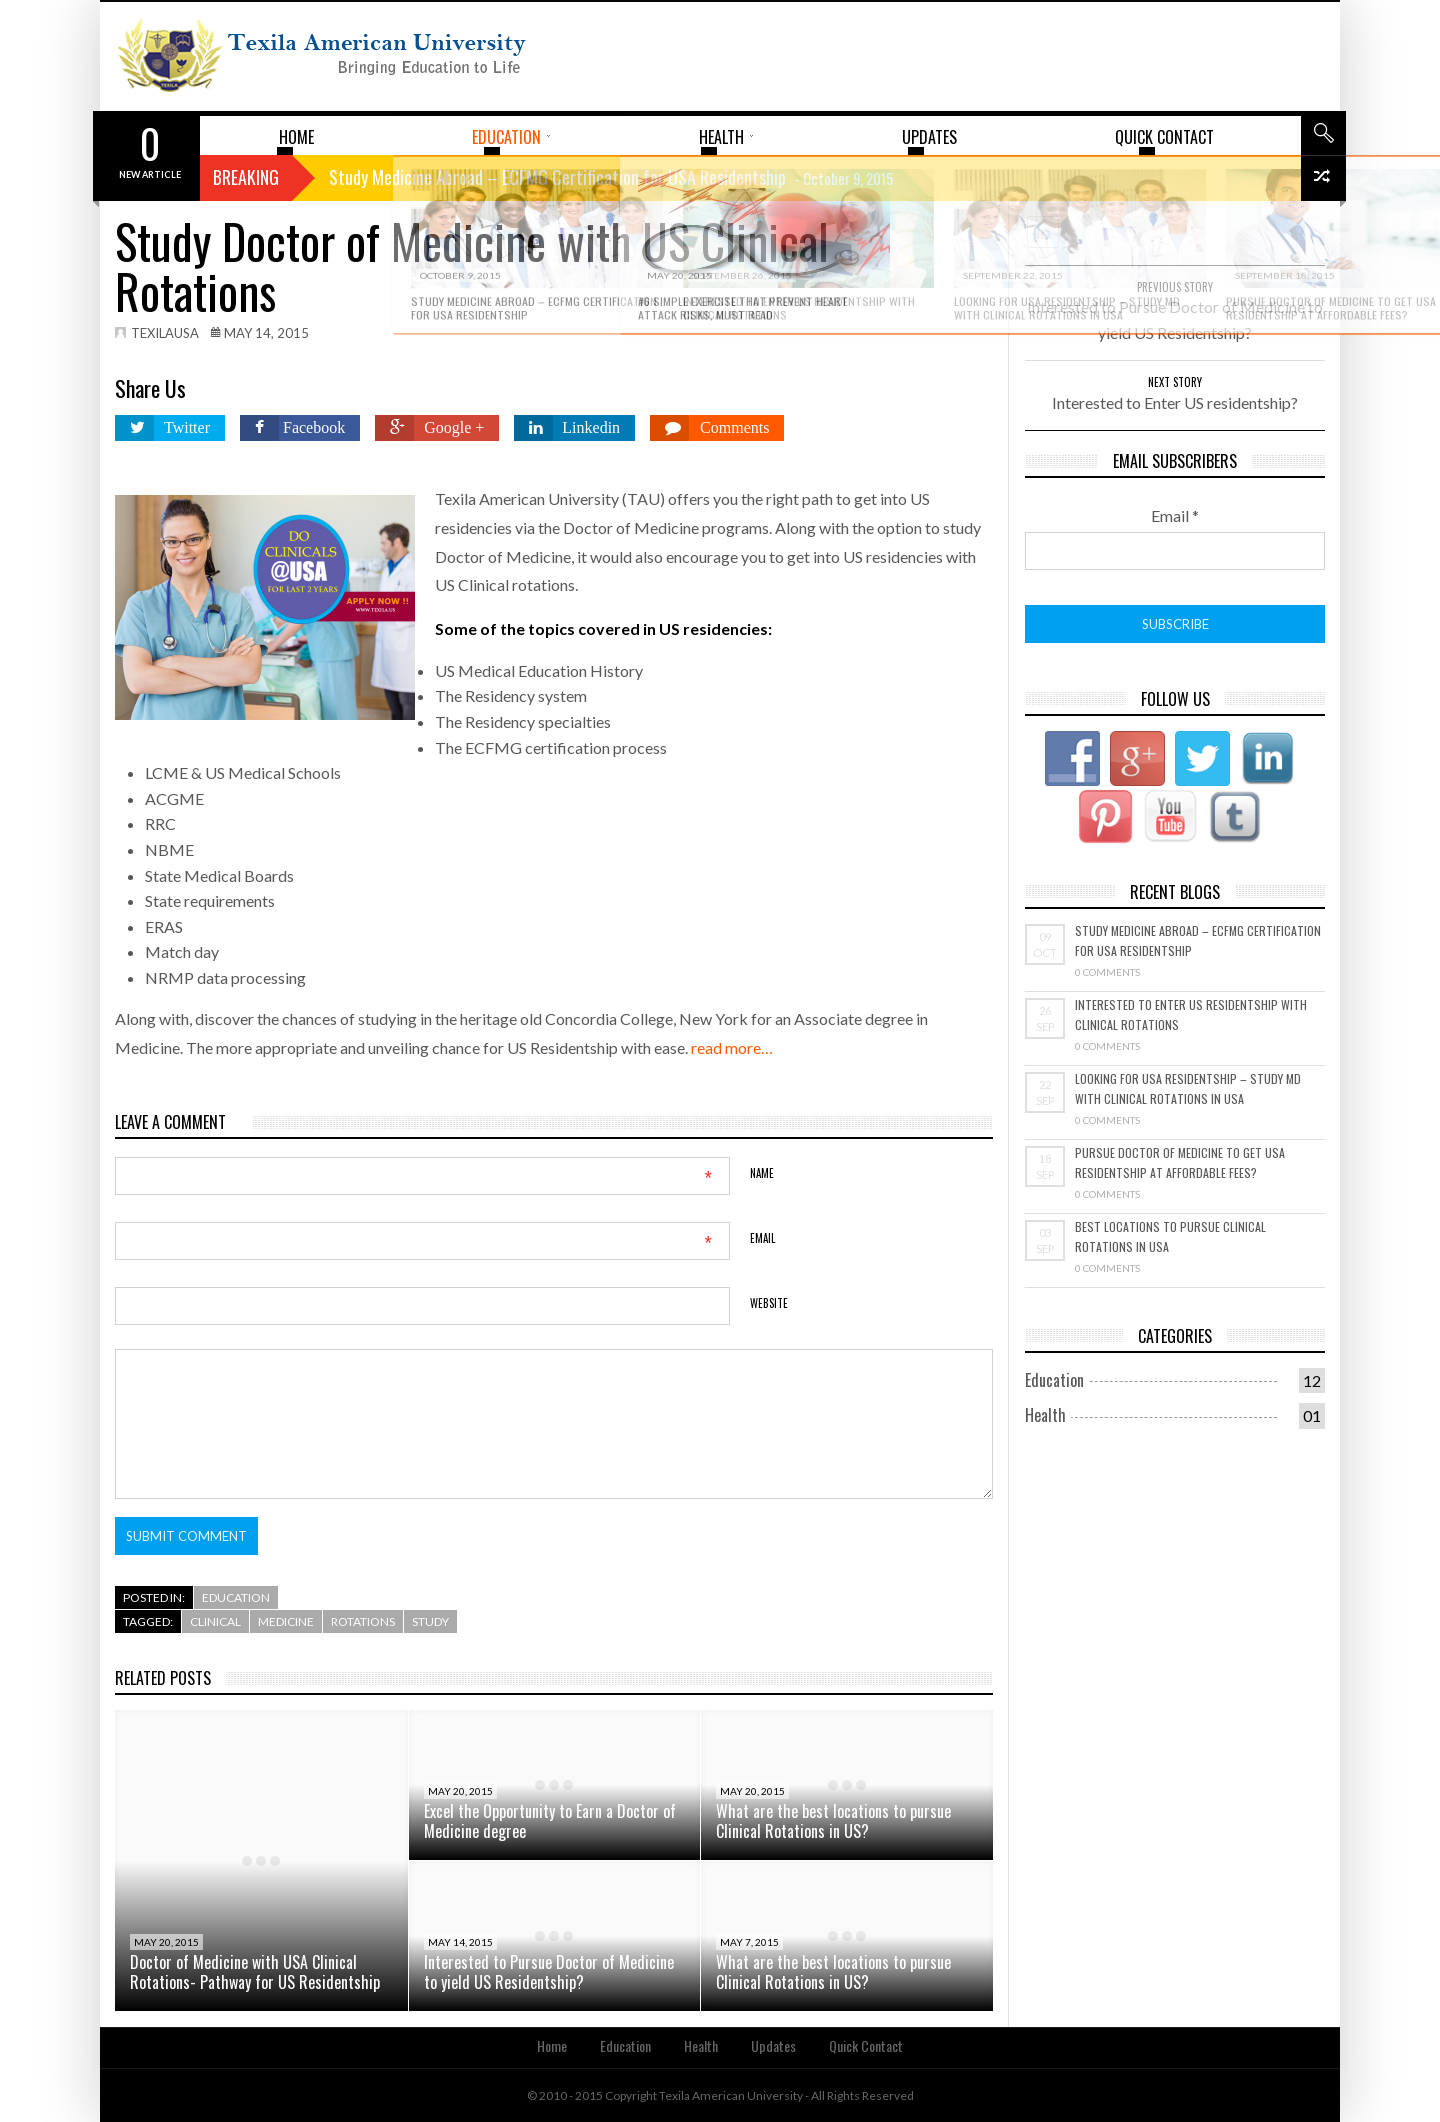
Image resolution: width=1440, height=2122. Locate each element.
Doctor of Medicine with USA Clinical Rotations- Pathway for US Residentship (255, 1972)
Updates (773, 2045)
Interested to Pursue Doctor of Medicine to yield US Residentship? (549, 1972)
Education (236, 1597)
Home (552, 2045)
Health (1045, 1415)
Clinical (215, 1621)
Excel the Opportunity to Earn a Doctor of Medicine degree (550, 1821)
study (430, 1621)
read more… (732, 1047)
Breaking (246, 177)
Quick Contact (866, 2045)
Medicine (286, 1621)
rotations (363, 1621)
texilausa (165, 333)
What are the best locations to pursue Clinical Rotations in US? (833, 1821)
